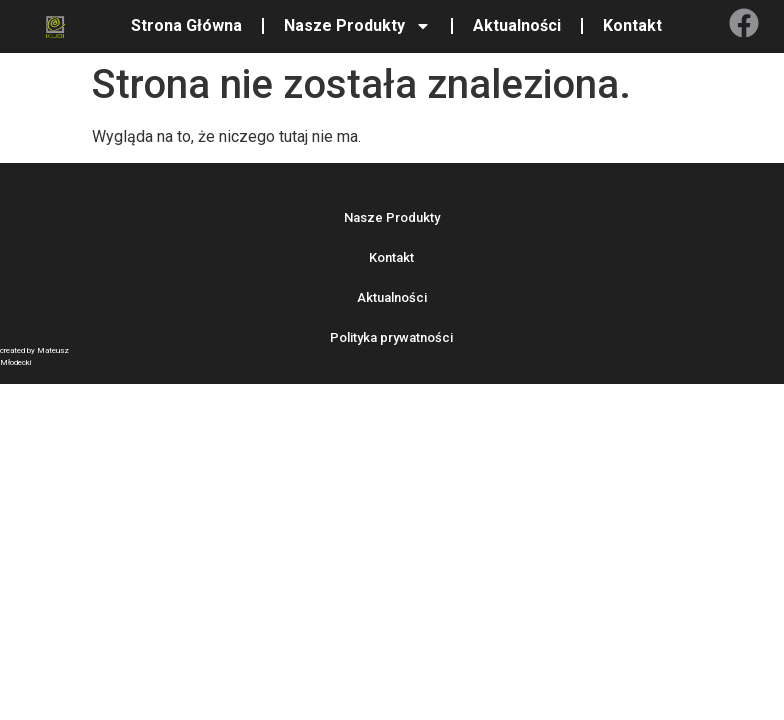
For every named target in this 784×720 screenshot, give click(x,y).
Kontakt (632, 25)
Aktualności (517, 25)
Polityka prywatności (391, 337)
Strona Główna (186, 25)
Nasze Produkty (357, 26)
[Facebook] (744, 23)
